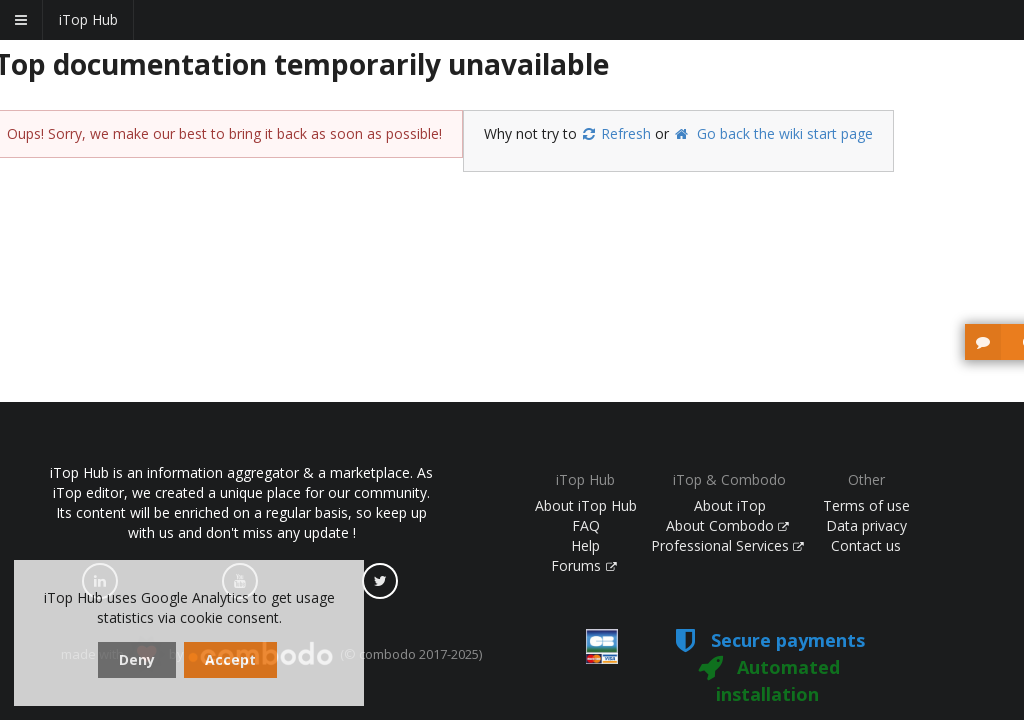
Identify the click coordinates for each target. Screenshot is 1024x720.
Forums (584, 565)
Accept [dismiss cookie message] (230, 659)
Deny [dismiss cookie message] (137, 659)
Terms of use (866, 505)
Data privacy (866, 525)
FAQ (586, 525)
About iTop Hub (586, 505)
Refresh (616, 133)
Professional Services (728, 545)
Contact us (866, 545)
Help (585, 545)
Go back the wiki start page (773, 133)
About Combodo (728, 525)
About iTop (730, 505)
